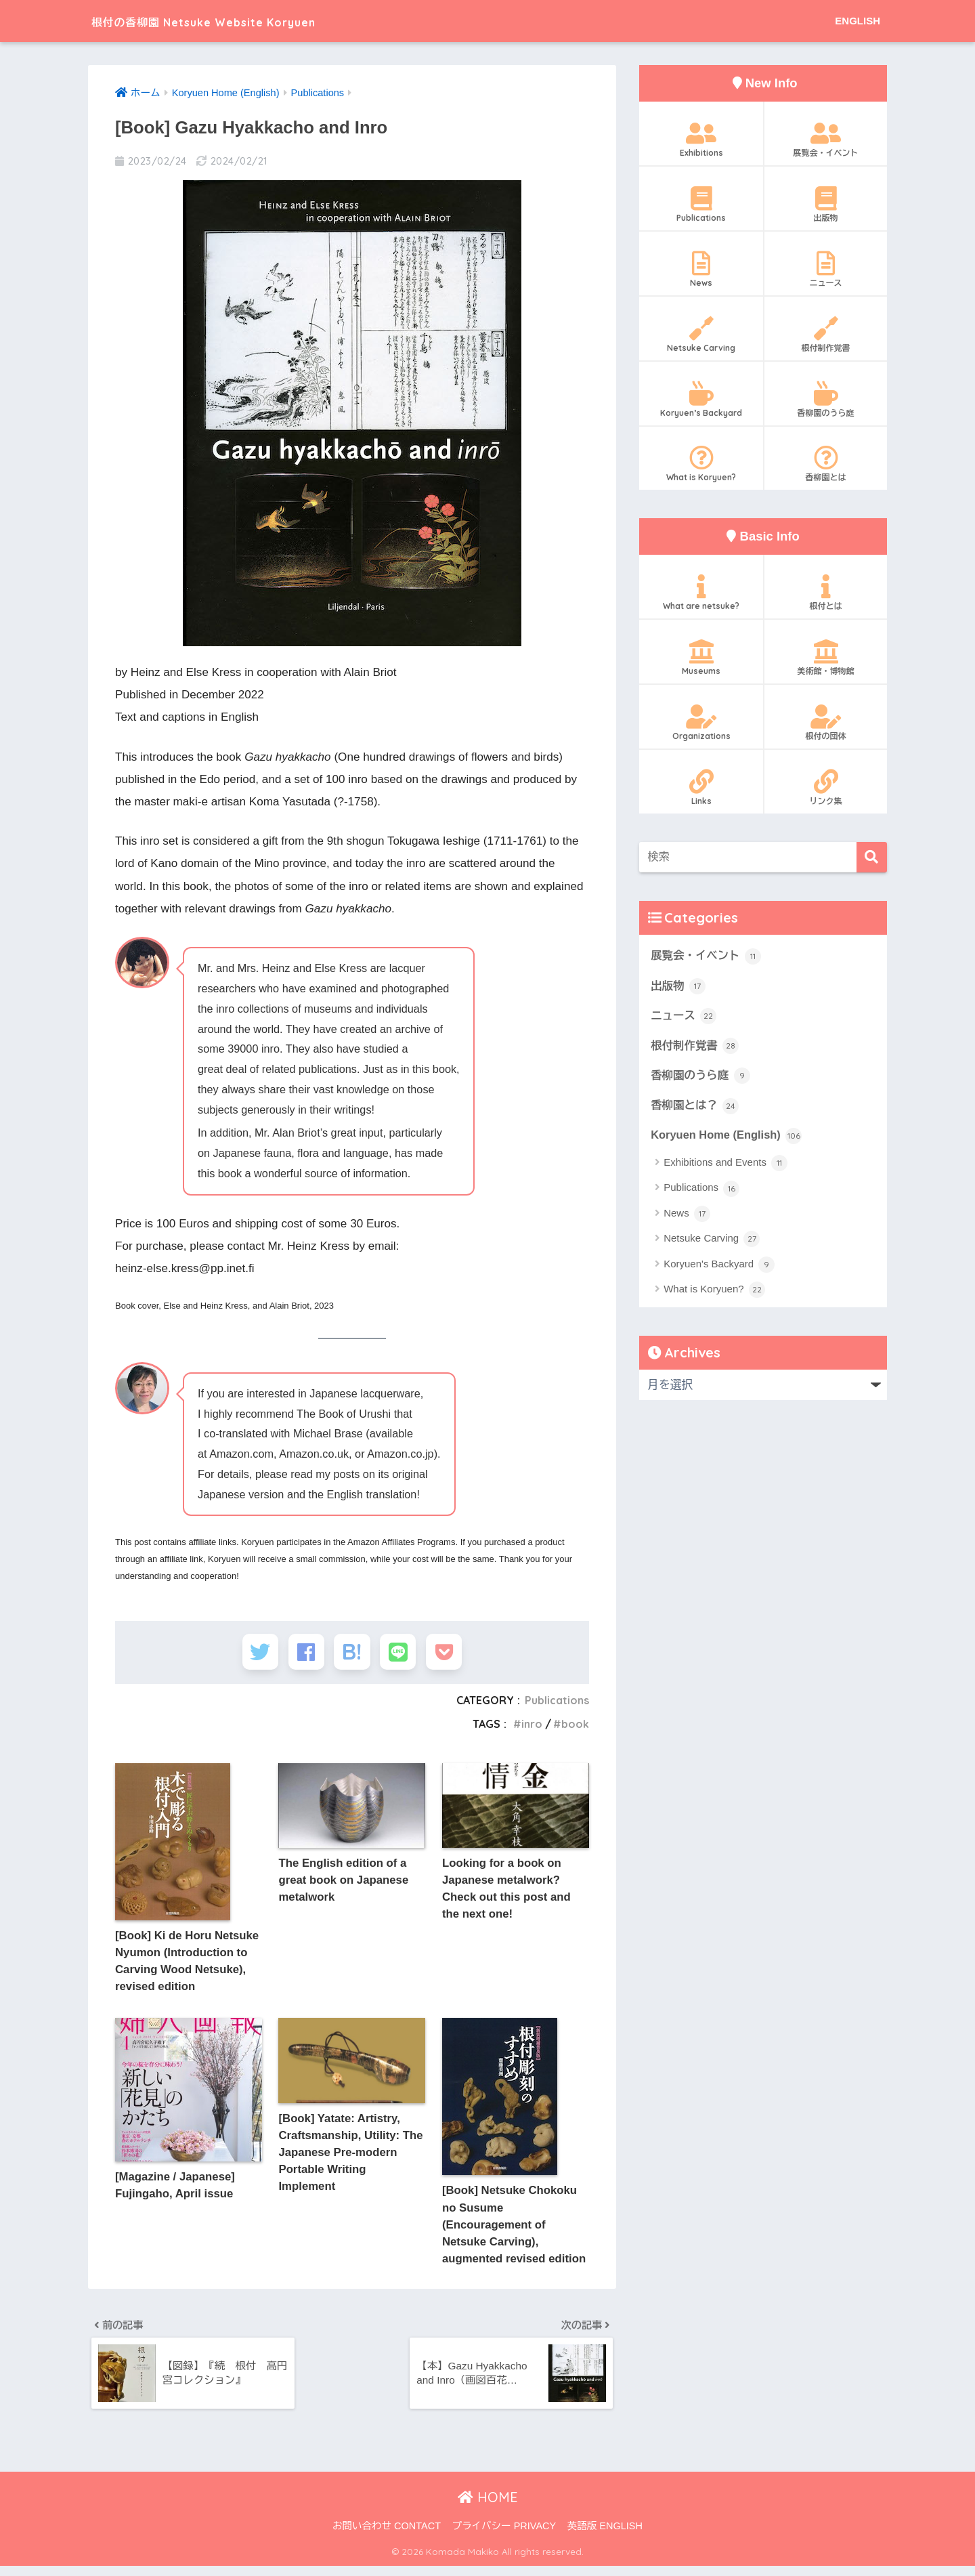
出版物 (825, 204)
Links (701, 787)
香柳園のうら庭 (825, 399)
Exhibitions (701, 139)
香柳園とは (825, 464)
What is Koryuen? (701, 464)
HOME (488, 2507)
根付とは (825, 592)
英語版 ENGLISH (605, 2536)
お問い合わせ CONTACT (386, 2536)
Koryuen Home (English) (727, 1137)
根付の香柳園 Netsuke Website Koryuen (247, 20)
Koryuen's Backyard (719, 1267)
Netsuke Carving (701, 334)
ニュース (825, 269)
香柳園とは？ (695, 1107)
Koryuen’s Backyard (701, 399)
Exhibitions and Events (725, 1166)
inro (531, 1728)
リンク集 (825, 787)
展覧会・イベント (825, 139)
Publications (555, 1704)
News (701, 269)
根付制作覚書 (825, 334)
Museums (701, 657)
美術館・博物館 (825, 657)
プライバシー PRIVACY (504, 2536)
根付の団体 (825, 722)
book (575, 1728)
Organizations (701, 722)
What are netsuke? (701, 592)
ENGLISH (857, 20)
